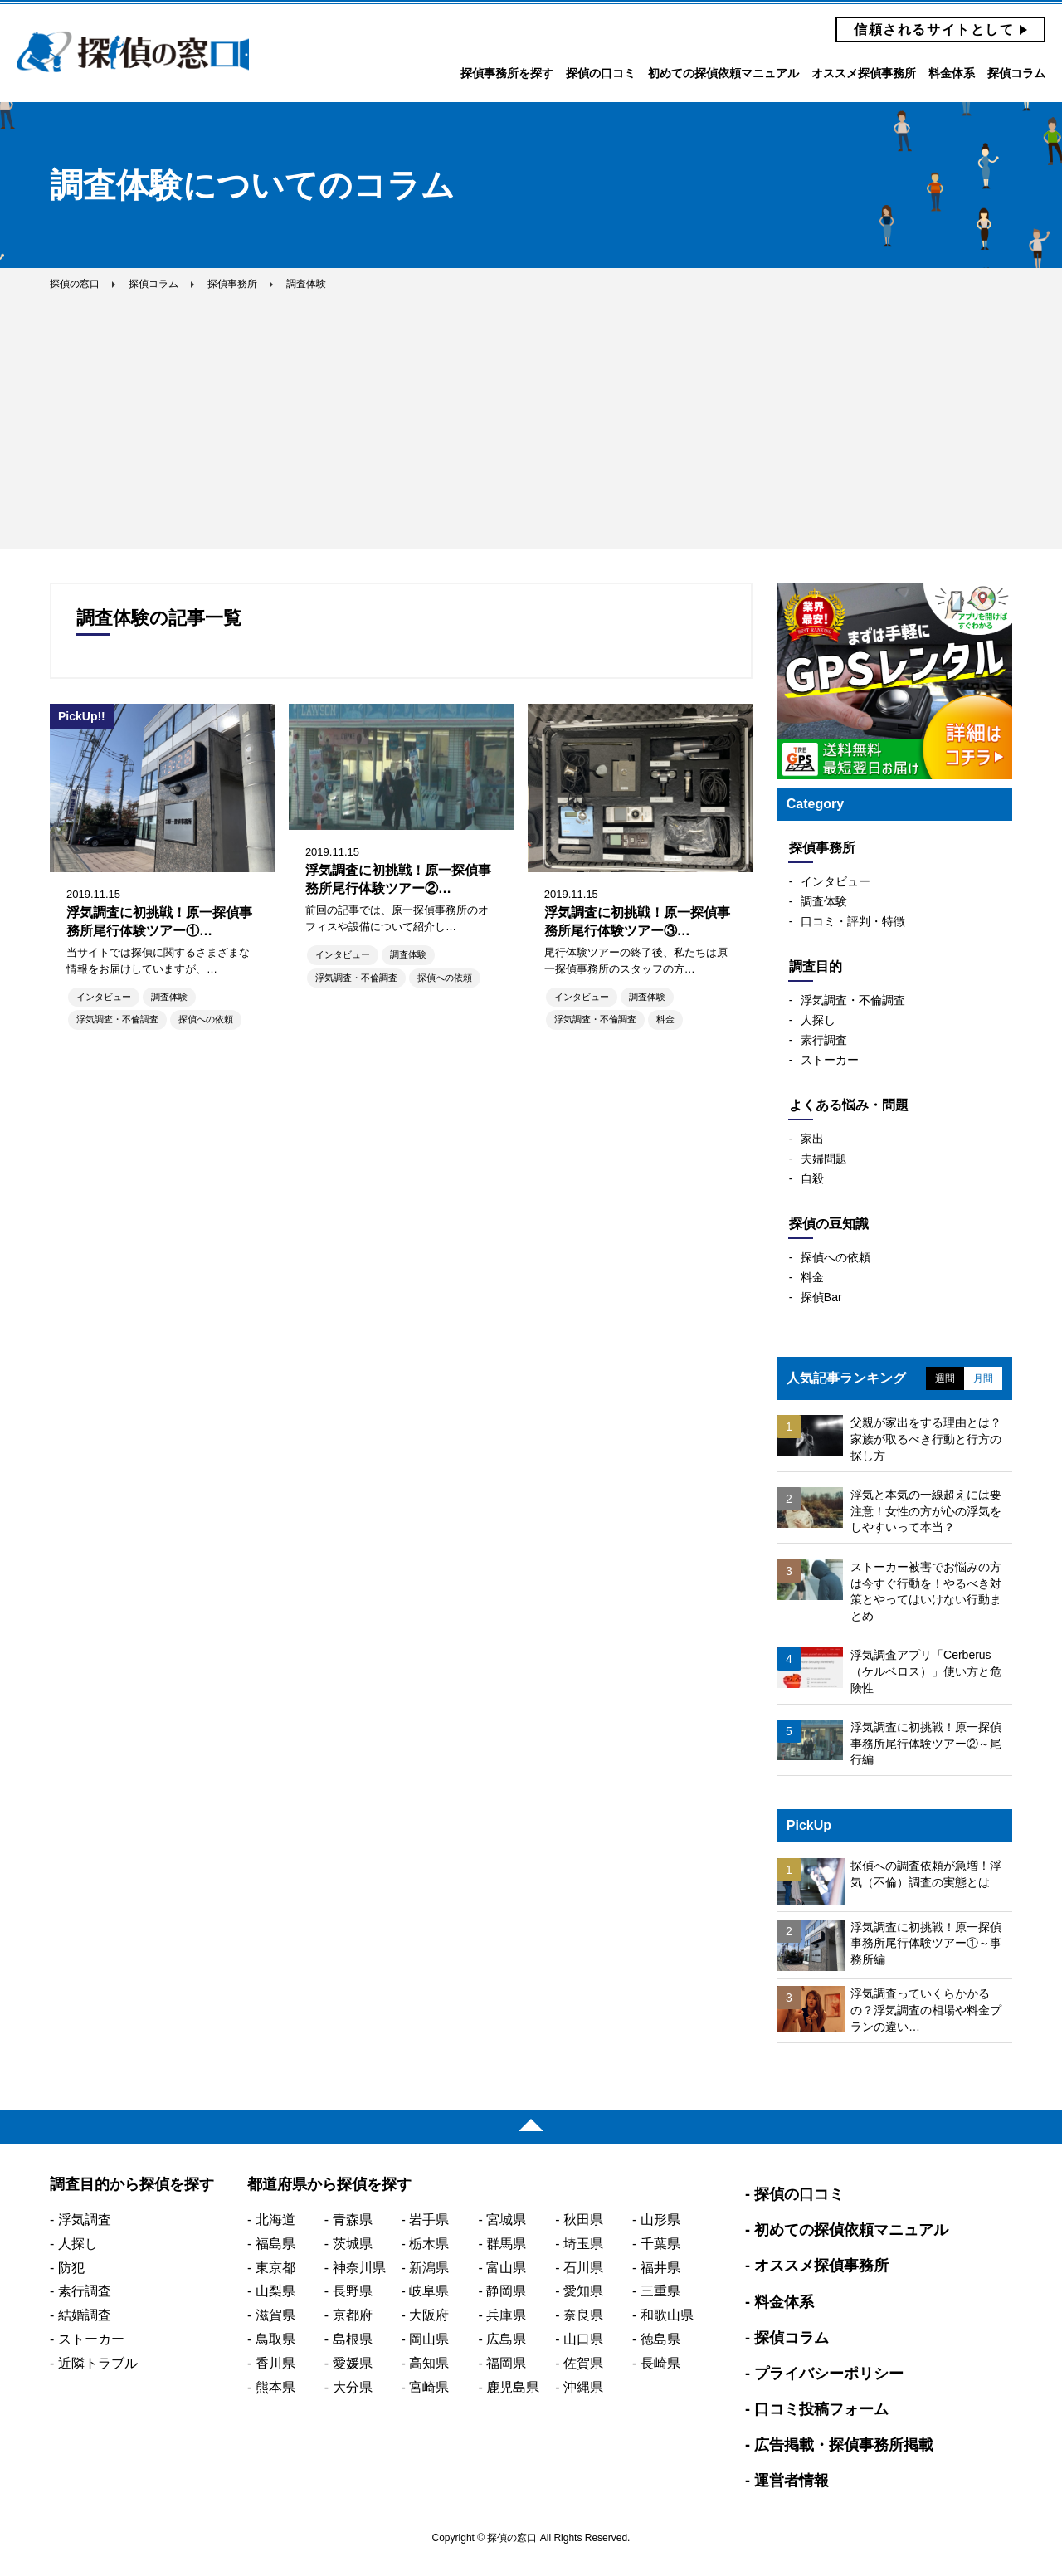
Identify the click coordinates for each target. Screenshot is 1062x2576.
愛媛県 (353, 2363)
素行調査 (824, 1040)
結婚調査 (84, 2315)
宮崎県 (429, 2387)
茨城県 (353, 2244)
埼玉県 (583, 2244)
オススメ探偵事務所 (863, 73)
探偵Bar (821, 1297)
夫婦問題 (824, 1158)
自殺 (812, 1178)
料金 (665, 1019)
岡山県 (429, 2339)
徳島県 (660, 2339)
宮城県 (506, 2220)
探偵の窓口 (133, 52)
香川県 (275, 2363)
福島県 (275, 2244)
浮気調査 (84, 2220)
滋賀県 (275, 2315)
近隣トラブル (98, 2363)
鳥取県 (275, 2339)
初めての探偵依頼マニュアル (723, 73)
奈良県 (583, 2315)
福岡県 (506, 2363)
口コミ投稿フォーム (821, 2409)
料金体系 (951, 73)
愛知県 (583, 2291)
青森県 (353, 2220)
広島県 (506, 2339)
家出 (812, 1138)
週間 (945, 1378)
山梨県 (275, 2291)
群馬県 (506, 2244)
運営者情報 (791, 2480)
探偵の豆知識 (829, 1224)
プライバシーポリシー (829, 2373)
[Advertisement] (531, 414)
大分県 (353, 2387)
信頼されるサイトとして (934, 29)
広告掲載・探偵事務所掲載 (843, 2445)
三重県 (660, 2291)
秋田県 (583, 2220)
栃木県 (429, 2244)
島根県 (353, 2339)
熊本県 (275, 2387)
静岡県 (506, 2291)
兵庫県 (506, 2315)
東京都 (275, 2268)
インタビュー (103, 997)
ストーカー (830, 1060)
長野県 (353, 2291)
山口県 (583, 2339)
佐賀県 (583, 2363)
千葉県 (660, 2244)
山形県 (660, 2220)
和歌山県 (667, 2315)
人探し (818, 1020)
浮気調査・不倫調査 (117, 1019)
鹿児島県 (512, 2387)
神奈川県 (359, 2268)
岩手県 (429, 2220)
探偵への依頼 (205, 1019)
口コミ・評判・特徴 (853, 921)
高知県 (429, 2363)
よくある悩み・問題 (849, 1105)
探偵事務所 (822, 848)
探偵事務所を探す (506, 73)
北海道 (275, 2220)
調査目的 (815, 966)
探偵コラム (1016, 73)
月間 (983, 1378)
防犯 (71, 2268)
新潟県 (429, 2268)
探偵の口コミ (601, 73)
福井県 (660, 2268)
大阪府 (429, 2315)
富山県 (506, 2268)
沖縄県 (583, 2387)
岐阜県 (429, 2291)
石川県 (583, 2268)
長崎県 (660, 2363)
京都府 (353, 2315)
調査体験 (169, 997)
